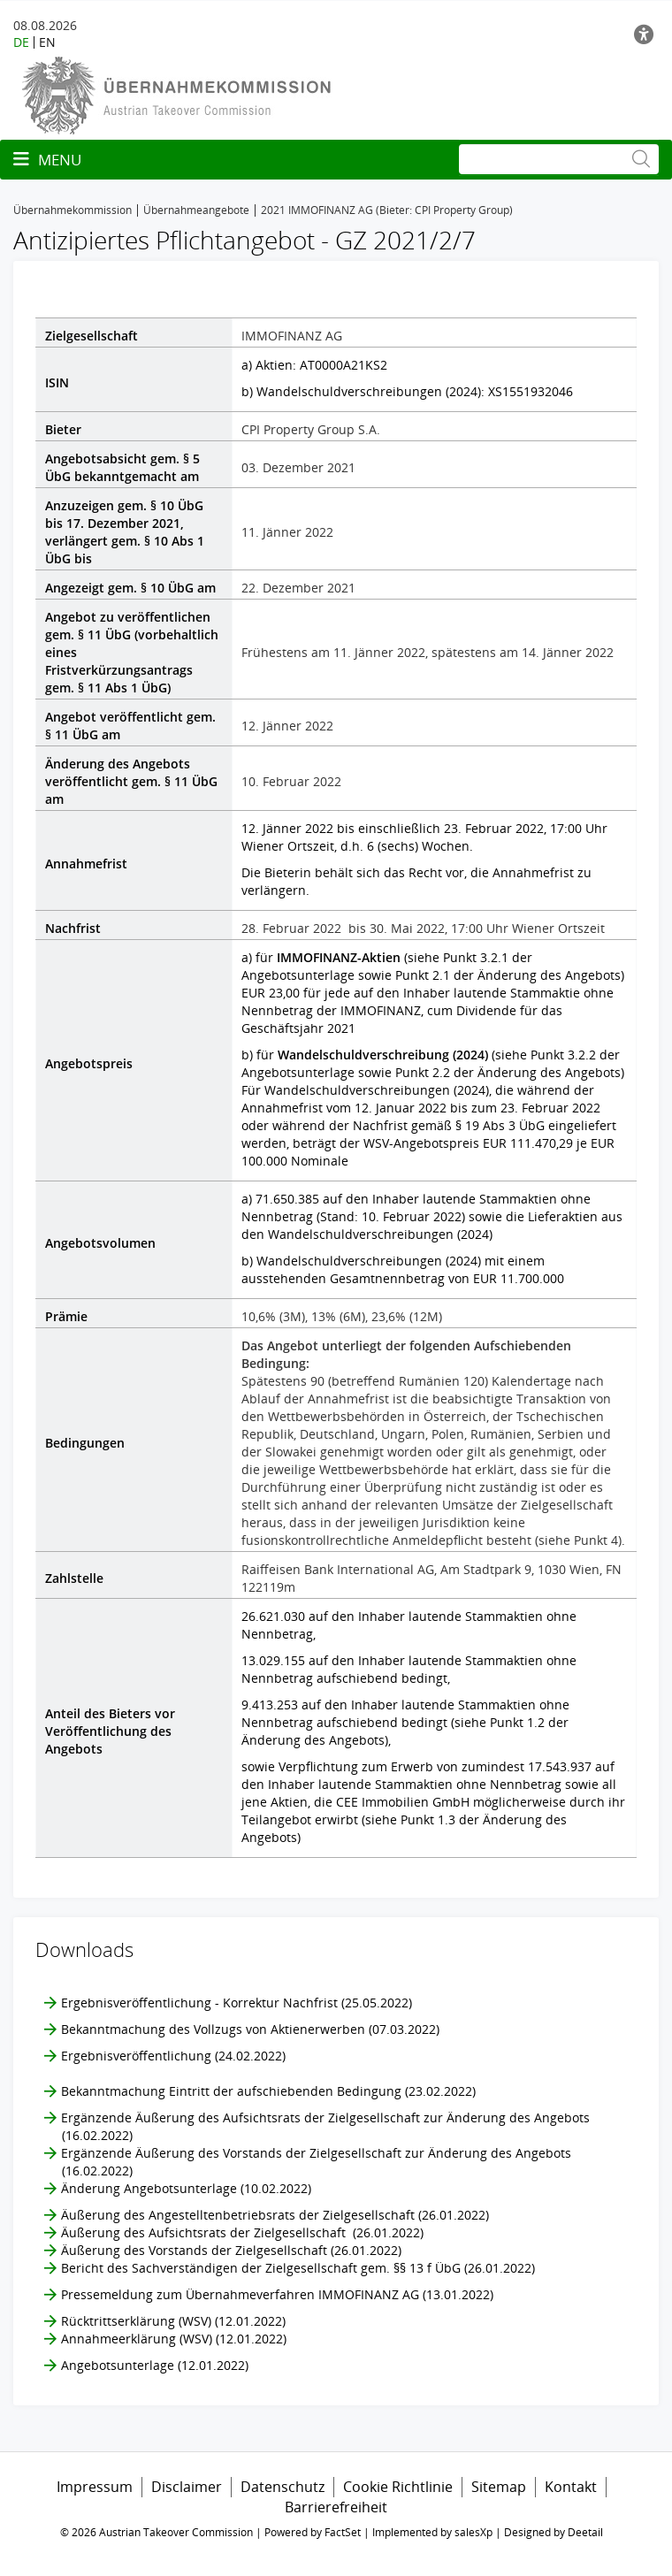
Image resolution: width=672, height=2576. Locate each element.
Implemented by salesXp (432, 2532)
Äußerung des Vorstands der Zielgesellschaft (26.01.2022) (231, 2250)
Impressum (95, 2486)
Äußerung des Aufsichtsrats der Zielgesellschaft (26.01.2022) (242, 2232)
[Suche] (559, 159)
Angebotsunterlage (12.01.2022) (154, 2365)
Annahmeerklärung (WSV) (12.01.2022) (173, 2338)
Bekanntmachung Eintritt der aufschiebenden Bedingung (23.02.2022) (268, 2091)
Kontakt (571, 2486)
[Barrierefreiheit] (646, 34)
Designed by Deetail (553, 2532)
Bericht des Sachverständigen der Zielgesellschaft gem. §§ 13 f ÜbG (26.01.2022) (298, 2267)
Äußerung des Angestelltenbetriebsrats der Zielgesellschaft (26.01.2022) (275, 2214)
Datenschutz (283, 2486)
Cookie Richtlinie (398, 2486)
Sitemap (498, 2486)
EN (47, 42)
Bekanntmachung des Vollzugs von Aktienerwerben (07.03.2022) (250, 2029)
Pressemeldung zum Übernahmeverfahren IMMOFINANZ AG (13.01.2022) (277, 2294)
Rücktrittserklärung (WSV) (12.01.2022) (173, 2320)
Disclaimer (186, 2486)
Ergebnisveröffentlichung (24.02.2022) (173, 2055)
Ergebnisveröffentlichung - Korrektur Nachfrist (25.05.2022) (236, 2002)
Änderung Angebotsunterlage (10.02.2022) (186, 2188)
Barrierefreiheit (336, 2507)
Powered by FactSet (312, 2532)
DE (21, 42)
